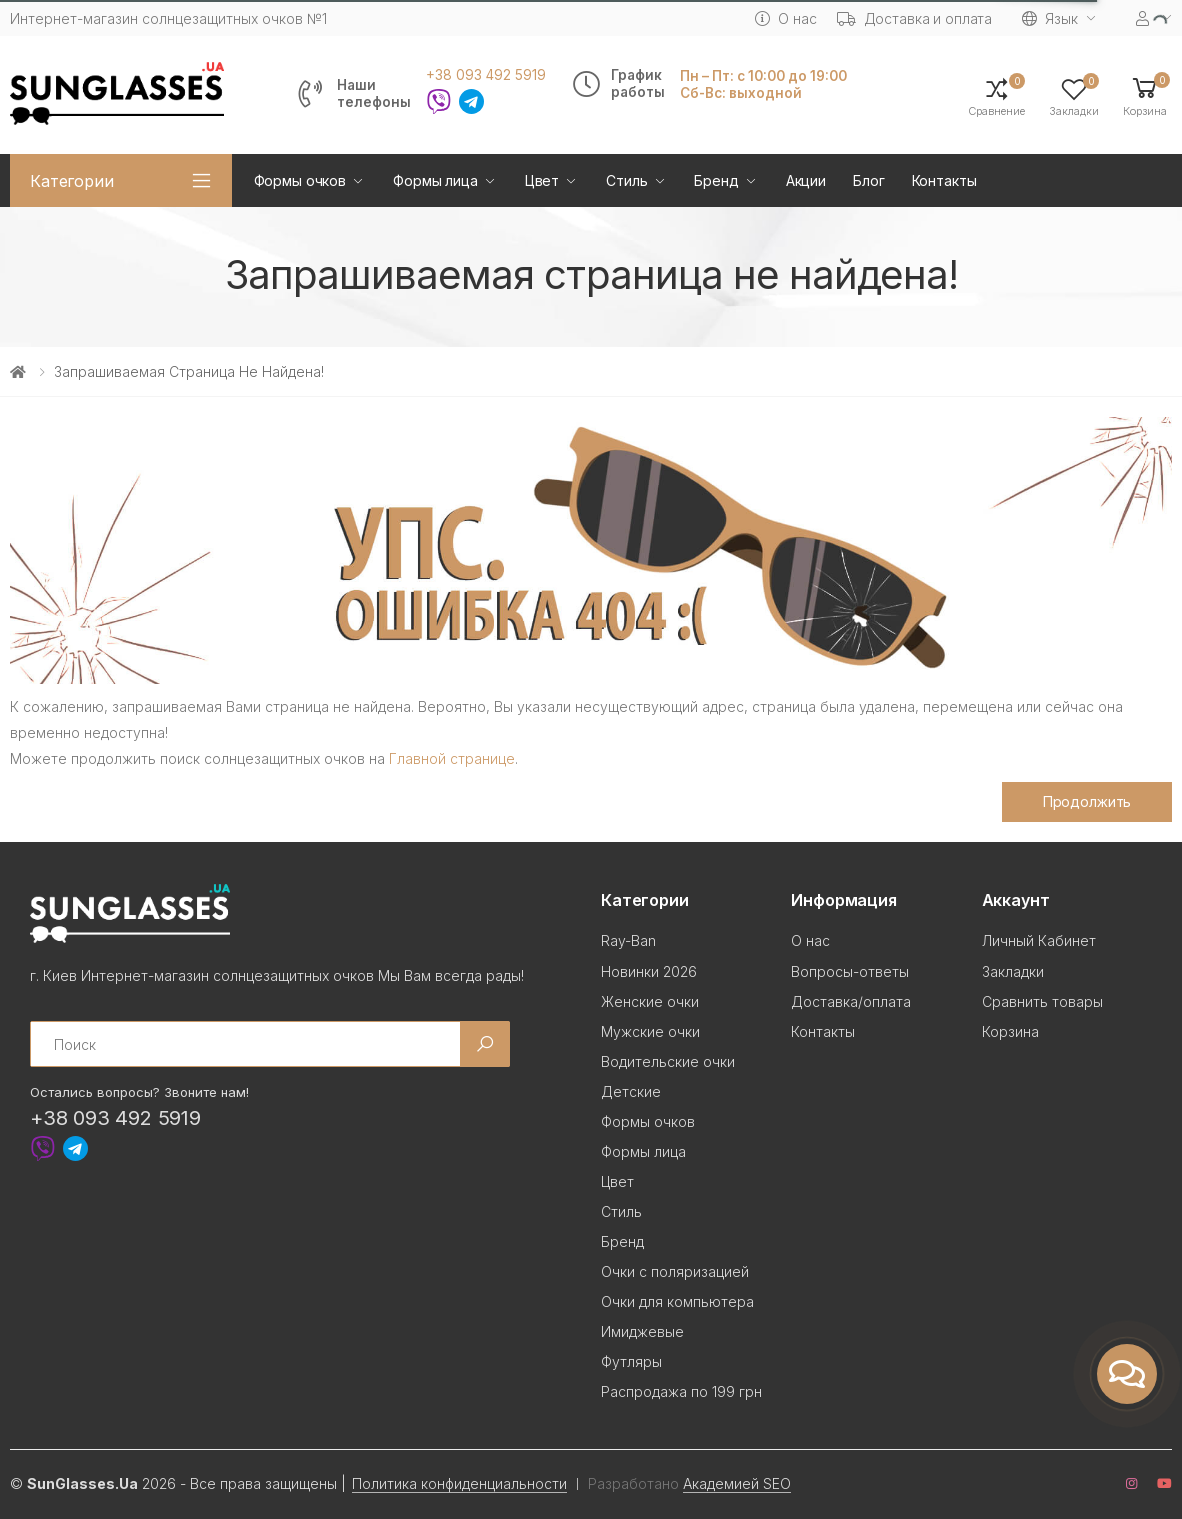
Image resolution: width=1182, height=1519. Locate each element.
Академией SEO (737, 1483)
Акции (806, 180)
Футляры (631, 1361)
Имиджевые (642, 1331)
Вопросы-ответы (850, 971)
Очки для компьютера (677, 1301)
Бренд (716, 180)
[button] (1145, 95)
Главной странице (452, 758)
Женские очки (650, 1001)
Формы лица (435, 180)
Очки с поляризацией (675, 1271)
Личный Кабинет (1039, 940)
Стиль (626, 180)
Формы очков (300, 180)
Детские (631, 1091)
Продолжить (1087, 801)
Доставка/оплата (851, 1001)
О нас (785, 18)
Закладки (1013, 971)
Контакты (944, 180)
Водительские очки (668, 1061)
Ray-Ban (628, 940)
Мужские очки (650, 1031)
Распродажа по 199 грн (681, 1391)
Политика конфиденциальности (459, 1483)
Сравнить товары (1042, 1001)
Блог (868, 180)
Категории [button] (72, 181)
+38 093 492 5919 (486, 75)
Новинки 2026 (649, 971)
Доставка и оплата (915, 18)
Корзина (1010, 1031)
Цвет (542, 180)
